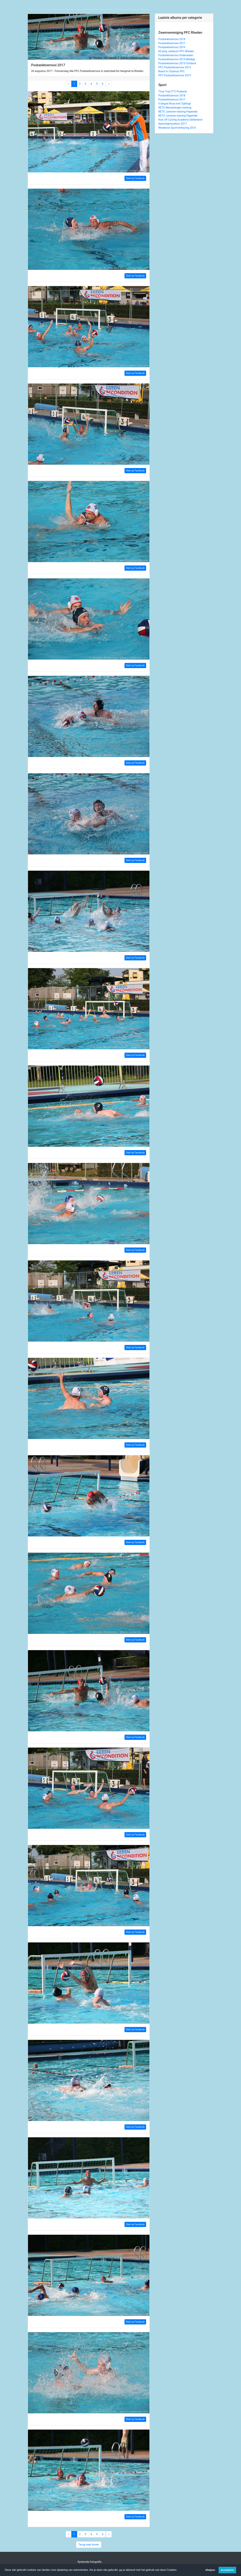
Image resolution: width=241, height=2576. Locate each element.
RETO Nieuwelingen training (174, 107)
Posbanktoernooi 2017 (171, 43)
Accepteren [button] (227, 2570)
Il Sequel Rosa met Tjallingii (174, 103)
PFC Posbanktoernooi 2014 (174, 67)
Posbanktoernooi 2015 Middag (176, 59)
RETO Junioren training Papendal (177, 111)
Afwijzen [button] (210, 2570)
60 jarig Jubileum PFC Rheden (176, 51)
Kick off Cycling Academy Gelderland (180, 119)
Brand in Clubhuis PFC (171, 71)
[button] (178, 2570)
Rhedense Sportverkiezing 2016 (177, 127)
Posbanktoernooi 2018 (171, 39)
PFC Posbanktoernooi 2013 (174, 75)
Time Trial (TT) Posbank (172, 91)
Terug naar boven (88, 2544)
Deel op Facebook (135, 178)
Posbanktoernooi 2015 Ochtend (177, 63)
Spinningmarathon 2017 (172, 123)
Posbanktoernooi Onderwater (175, 55)
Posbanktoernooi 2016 (171, 47)
